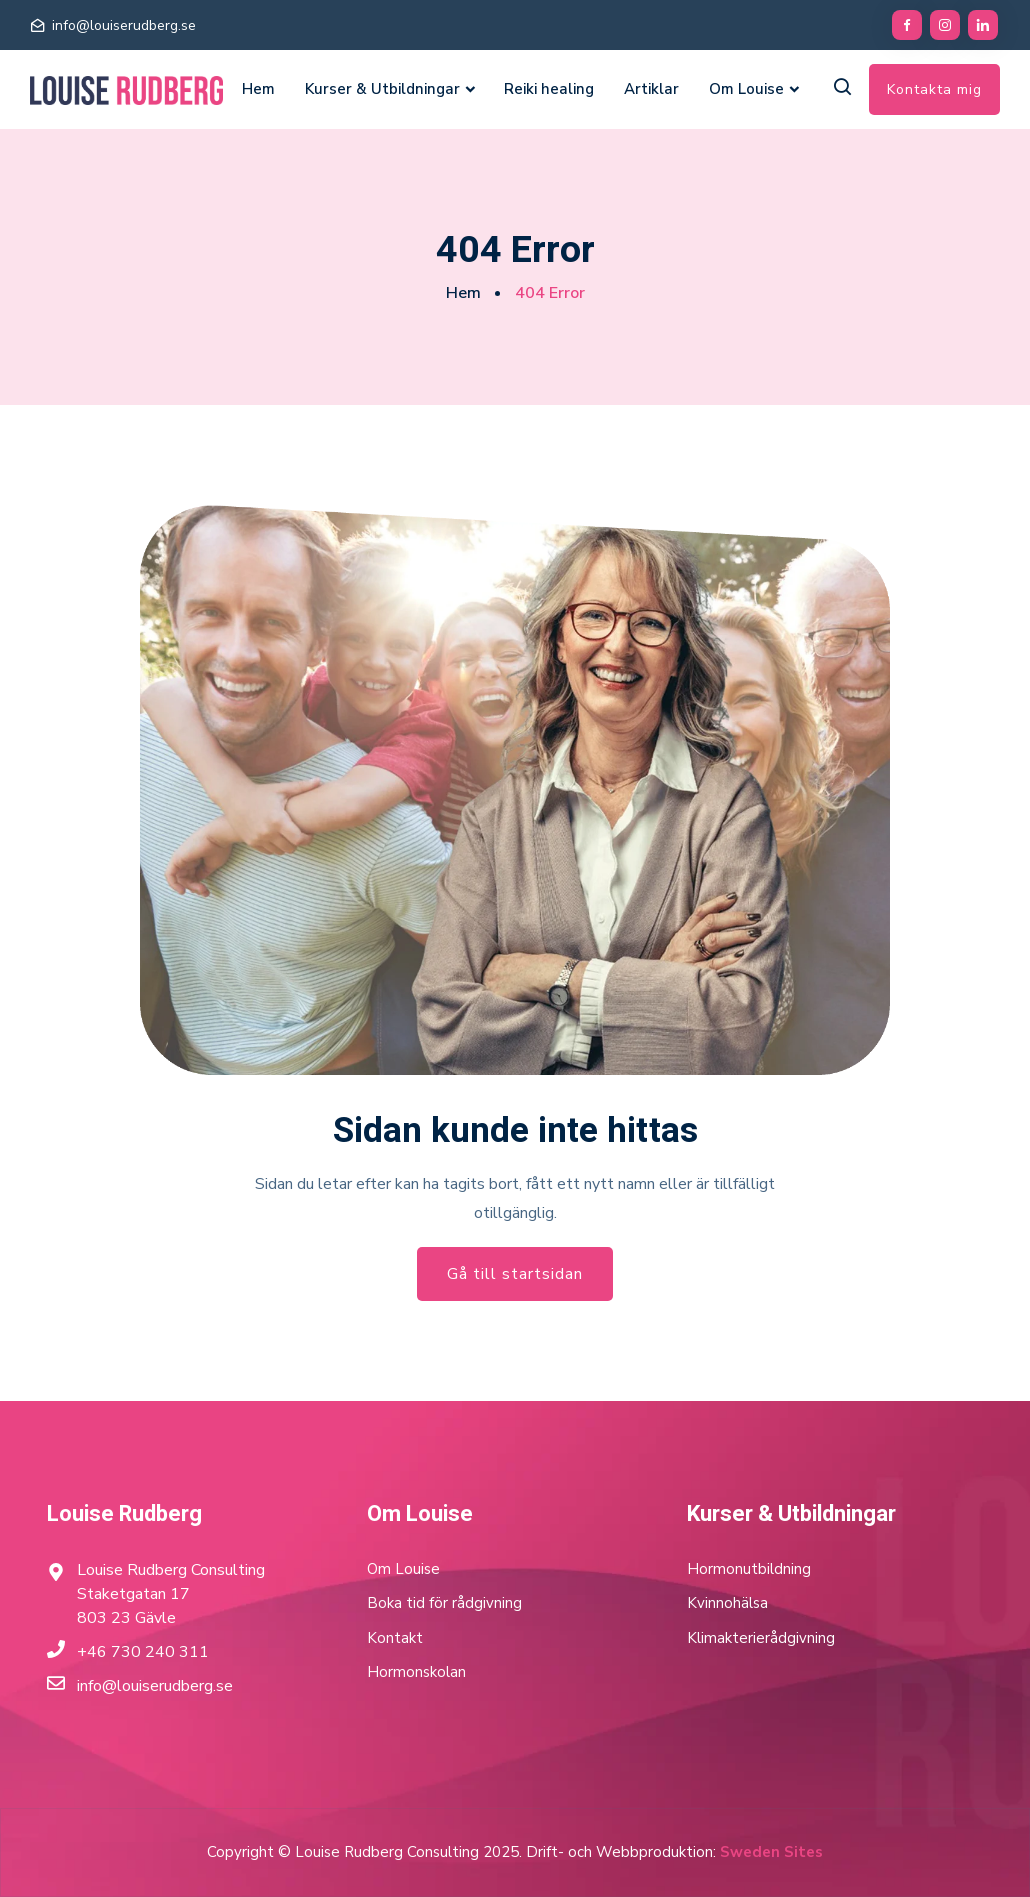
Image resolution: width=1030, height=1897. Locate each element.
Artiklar (651, 89)
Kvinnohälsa (727, 1603)
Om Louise (746, 89)
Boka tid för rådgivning (444, 1603)
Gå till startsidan (515, 1274)
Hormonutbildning (749, 1569)
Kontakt (395, 1638)
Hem (258, 89)
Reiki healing (549, 89)
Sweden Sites (771, 1852)
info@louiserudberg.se (124, 25)
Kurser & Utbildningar (382, 89)
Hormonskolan (416, 1672)
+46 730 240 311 (143, 1652)
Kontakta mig (934, 89)
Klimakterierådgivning (761, 1638)
